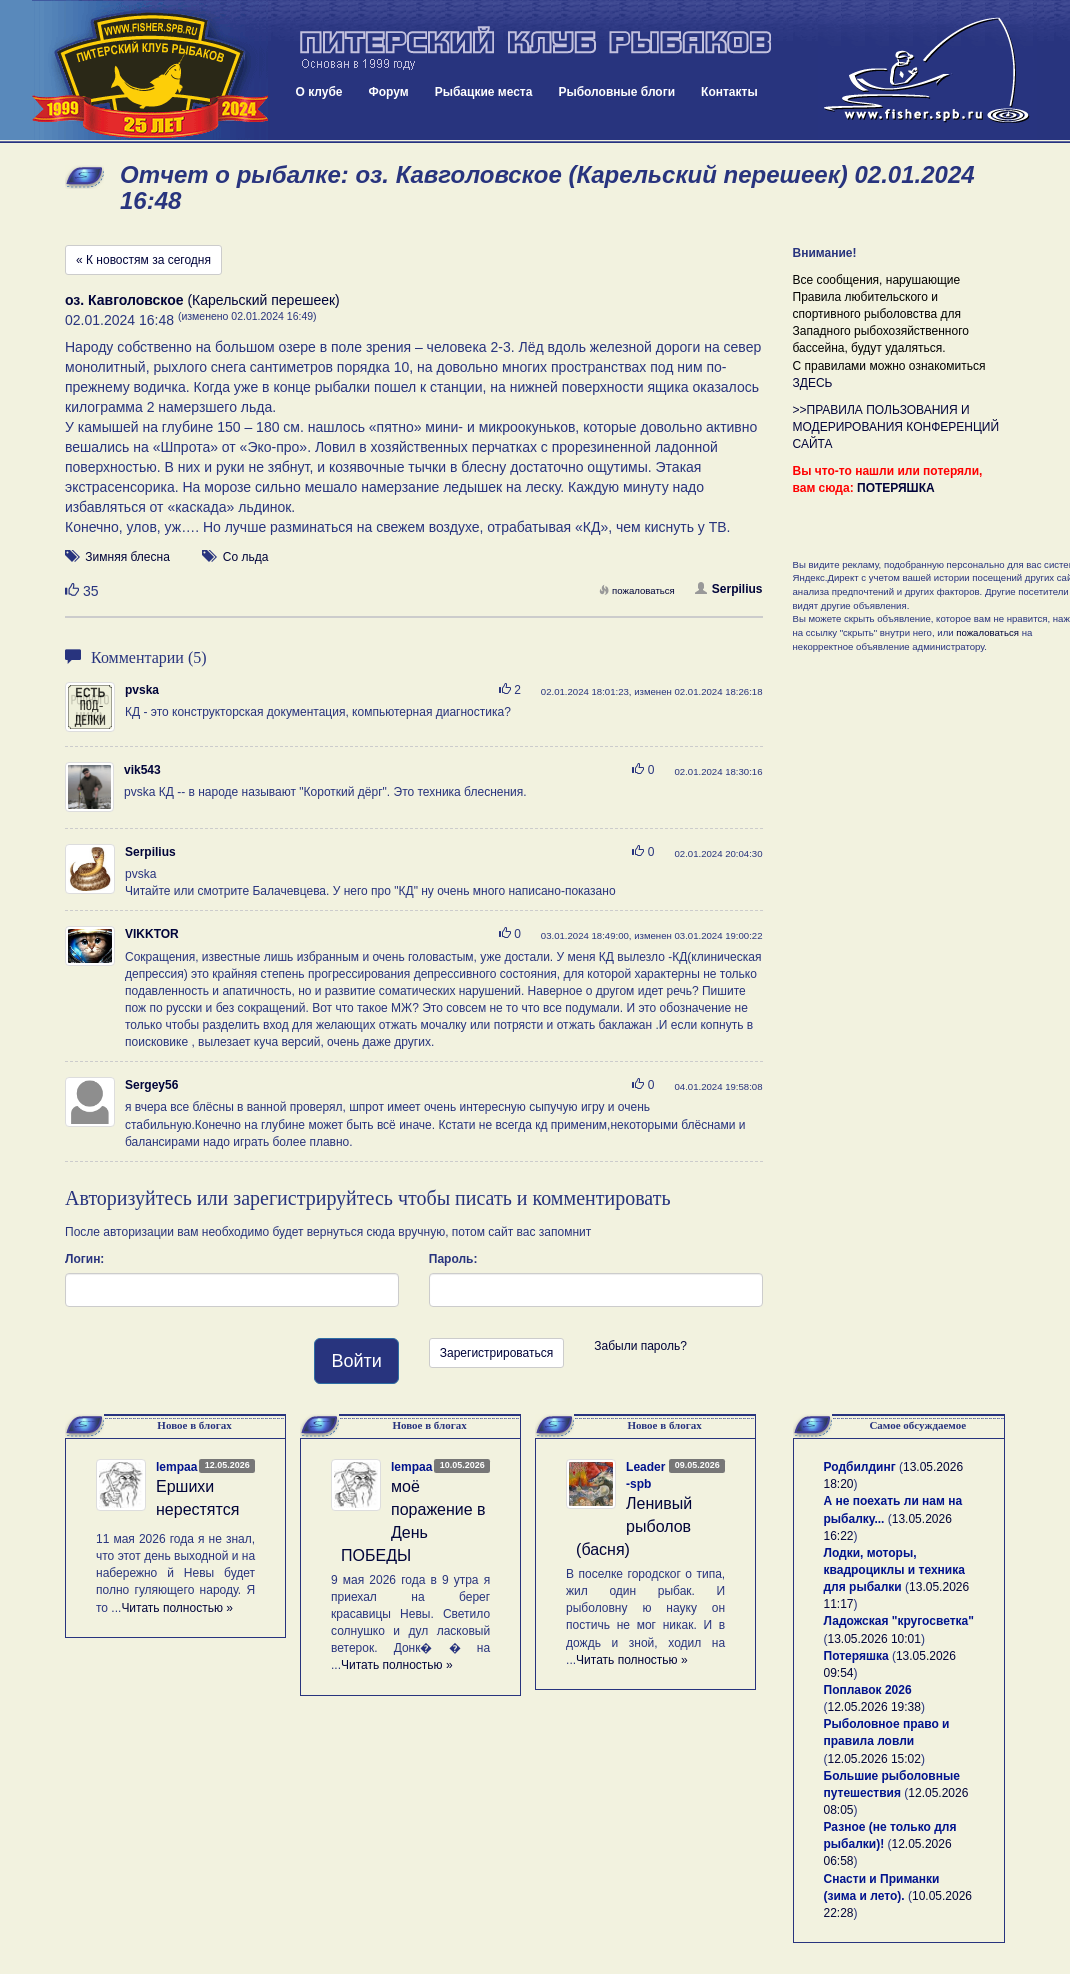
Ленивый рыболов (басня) (634, 1526)
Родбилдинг (860, 1467)
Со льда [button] (246, 557)
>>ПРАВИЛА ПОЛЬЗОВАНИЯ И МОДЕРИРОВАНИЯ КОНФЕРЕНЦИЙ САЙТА (896, 427)
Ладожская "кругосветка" (899, 1621)
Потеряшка (856, 1656)
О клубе (319, 92)
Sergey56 (151, 1085)
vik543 (142, 770)
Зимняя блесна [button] (127, 557)
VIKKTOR (152, 934)
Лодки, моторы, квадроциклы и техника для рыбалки (894, 1570)
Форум (389, 92)
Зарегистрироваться (496, 1353)
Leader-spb (645, 1475)
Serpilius (729, 589)
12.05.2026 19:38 (874, 1707)
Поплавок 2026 (868, 1690)
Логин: (84, 1259)
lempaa (176, 1467)
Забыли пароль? (640, 1346)
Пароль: (453, 1259)
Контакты (729, 92)
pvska (142, 690)
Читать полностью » (177, 1608)
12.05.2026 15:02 (874, 1759)
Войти (356, 1361)
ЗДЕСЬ (813, 383)
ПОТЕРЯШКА (896, 488)
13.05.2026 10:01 (874, 1639)
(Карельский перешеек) (202, 300)
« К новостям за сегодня (143, 260)
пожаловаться (637, 590)
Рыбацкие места (484, 92)
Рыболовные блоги (616, 92)
